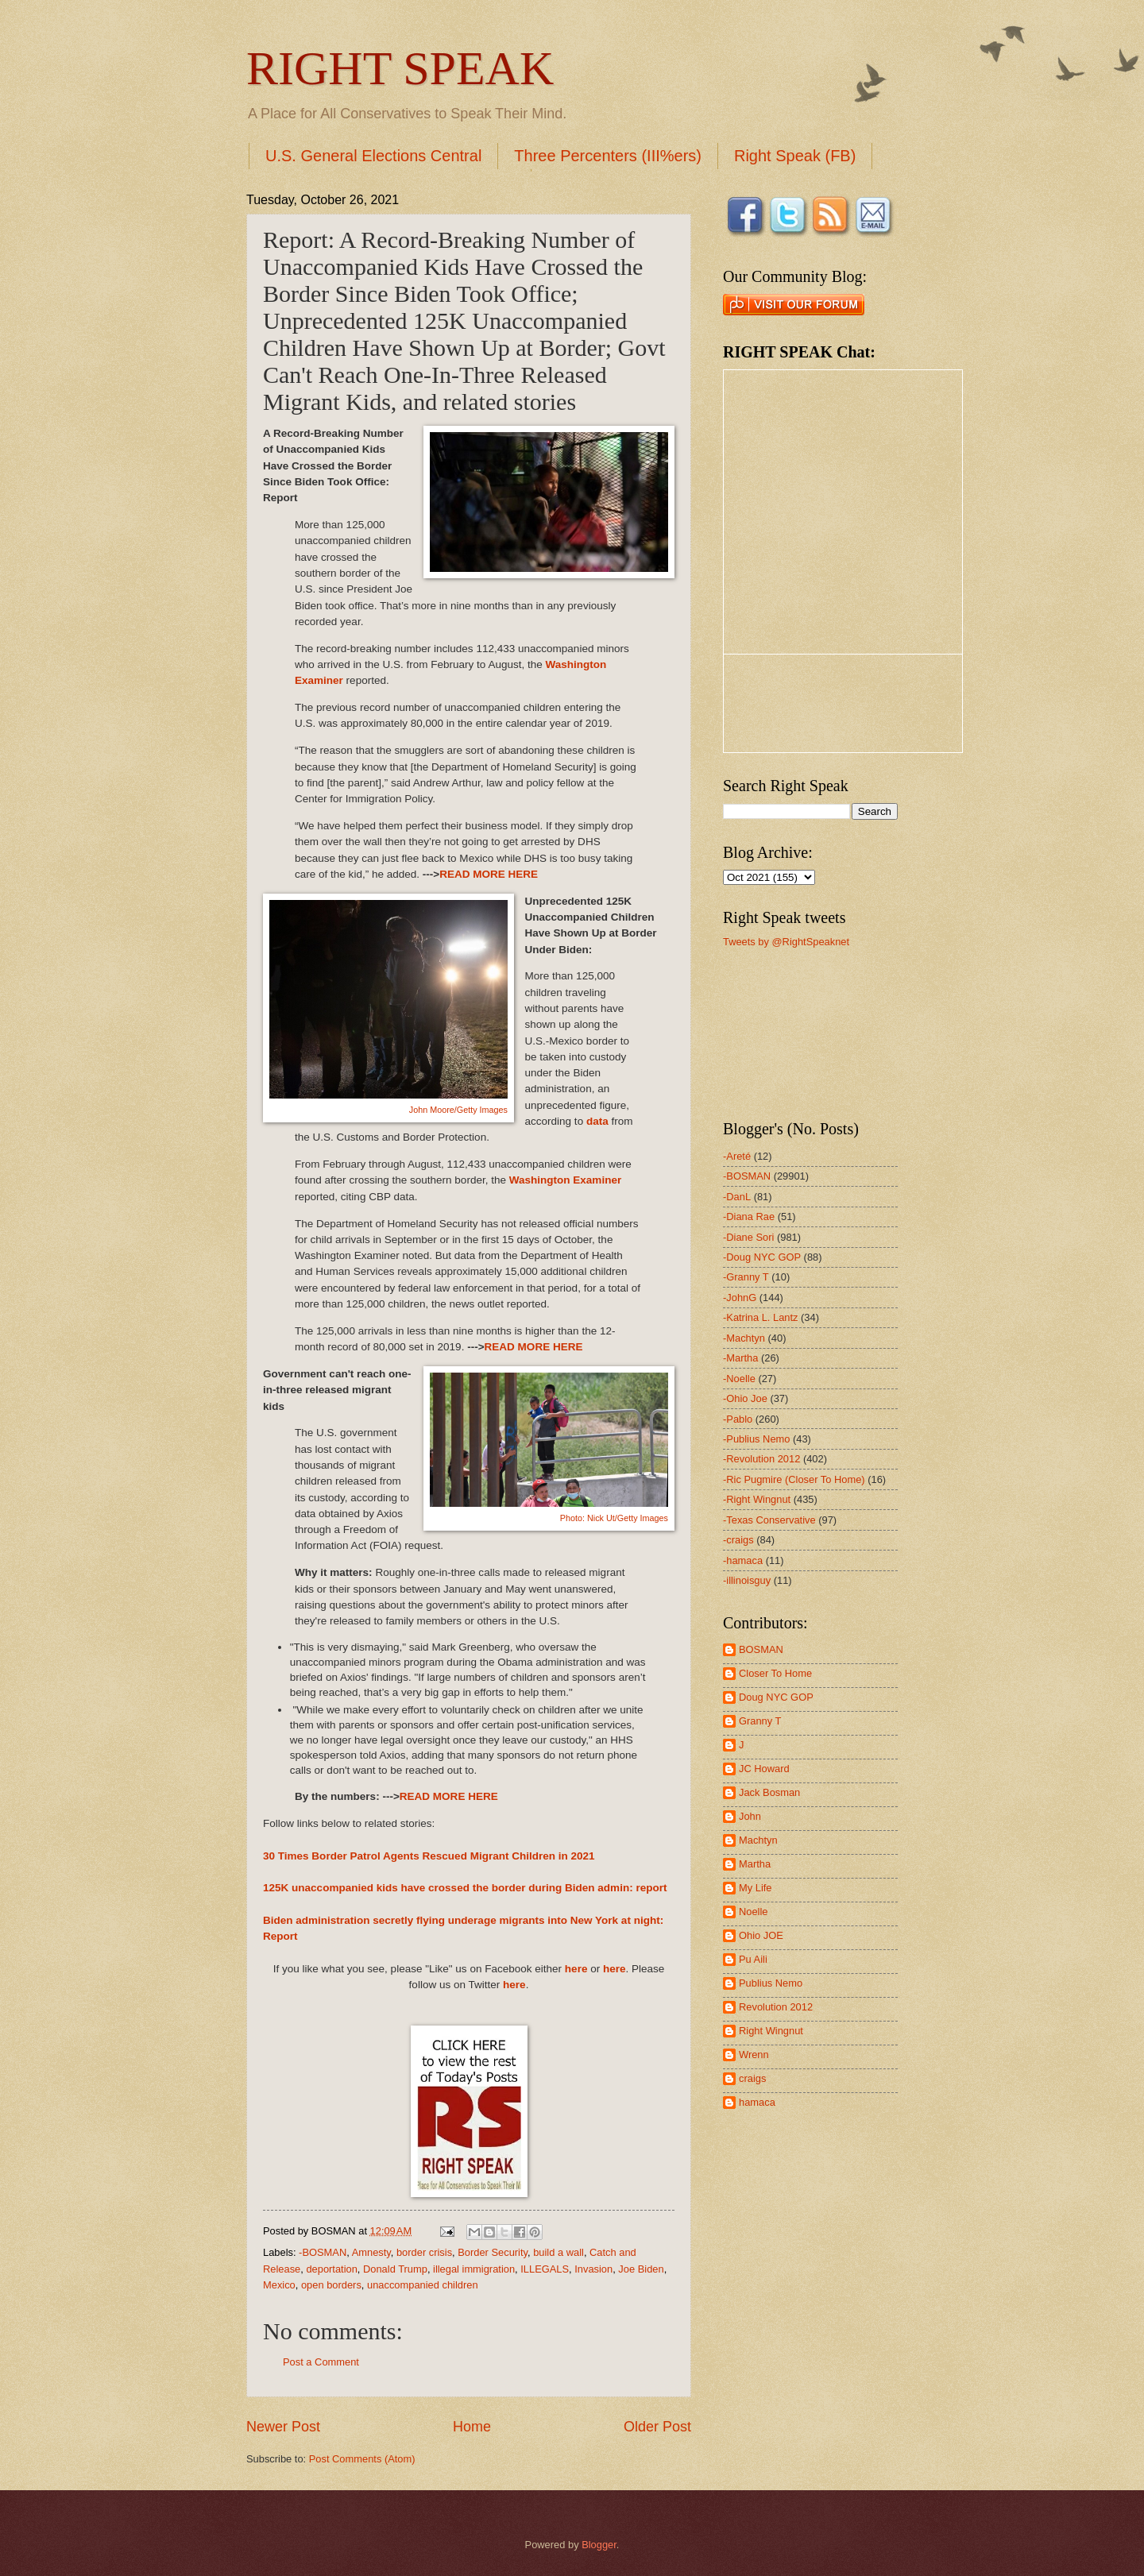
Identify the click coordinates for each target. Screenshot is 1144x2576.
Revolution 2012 (776, 2007)
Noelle (753, 1912)
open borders (331, 2285)
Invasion (593, 2269)
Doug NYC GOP (776, 1697)
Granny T (760, 1721)
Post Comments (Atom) (362, 2459)
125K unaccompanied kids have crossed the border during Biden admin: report (465, 1888)
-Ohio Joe (745, 1398)
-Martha (740, 1358)
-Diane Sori (748, 1237)
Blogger (599, 2545)
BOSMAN (761, 1649)
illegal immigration (474, 2269)
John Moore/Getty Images (458, 1109)
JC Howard (764, 1769)
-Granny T (746, 1277)
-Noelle (739, 1379)
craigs (752, 2078)
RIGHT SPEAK (400, 68)
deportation (331, 2269)
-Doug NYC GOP (762, 1257)
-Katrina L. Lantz (760, 1317)
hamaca (757, 2102)
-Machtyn (744, 1338)
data (597, 1121)
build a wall (558, 2252)
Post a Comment (321, 2362)
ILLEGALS (544, 2269)
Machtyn (758, 1840)
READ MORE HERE (488, 874)
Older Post (657, 2427)
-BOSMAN (322, 2252)
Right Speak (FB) (795, 155)
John (750, 1816)
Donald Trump (395, 2269)
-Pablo (737, 1419)
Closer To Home (775, 1673)
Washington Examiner (565, 1180)
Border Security (493, 2252)
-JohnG (739, 1297)
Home (472, 2427)
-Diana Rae (749, 1216)
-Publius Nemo (756, 1439)
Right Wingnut (771, 2031)
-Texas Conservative (769, 1520)
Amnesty (371, 2252)
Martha (755, 1864)
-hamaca (743, 1560)
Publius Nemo (770, 1983)
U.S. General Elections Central (373, 155)
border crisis (424, 2252)
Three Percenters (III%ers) (607, 155)
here (576, 1969)
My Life (755, 1888)
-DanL (737, 1197)
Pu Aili (753, 1959)
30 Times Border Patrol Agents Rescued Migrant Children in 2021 (429, 1856)
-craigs (738, 1540)
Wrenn (754, 2054)
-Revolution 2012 (761, 1459)
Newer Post (283, 2427)
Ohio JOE (761, 1935)
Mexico (279, 2285)
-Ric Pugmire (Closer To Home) (794, 1479)
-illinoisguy (747, 1580)
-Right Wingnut (756, 1499)
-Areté (737, 1156)
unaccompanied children (422, 2285)
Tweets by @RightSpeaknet (786, 942)
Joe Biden (640, 2269)
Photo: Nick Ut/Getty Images (614, 1518)
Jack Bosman (769, 1792)
